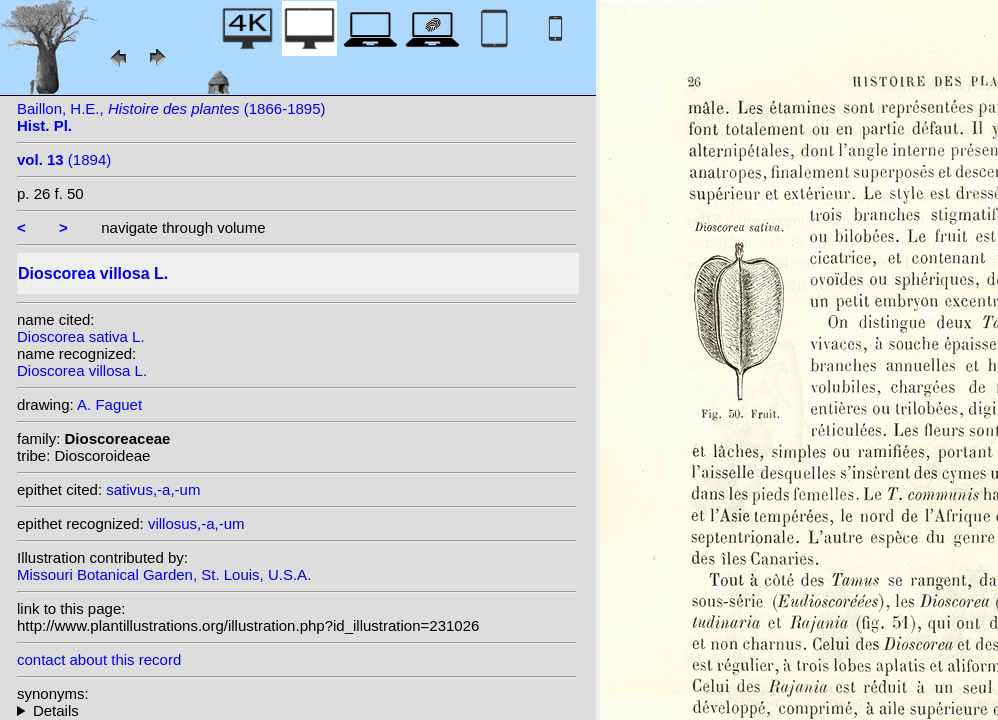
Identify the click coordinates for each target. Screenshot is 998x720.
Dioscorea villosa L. (82, 370)
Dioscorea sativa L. (81, 336)
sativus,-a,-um (153, 489)
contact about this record (99, 659)
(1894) (64, 159)
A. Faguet (109, 404)
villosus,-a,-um (196, 523)
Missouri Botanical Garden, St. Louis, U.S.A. (164, 574)
